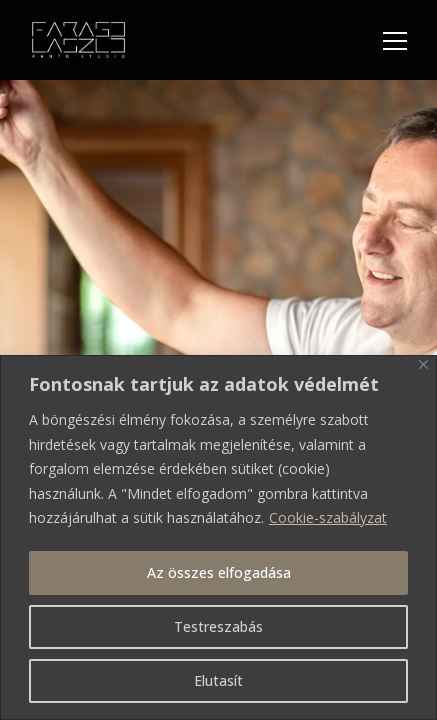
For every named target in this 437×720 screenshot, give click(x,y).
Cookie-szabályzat (328, 517)
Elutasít (218, 680)
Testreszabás (218, 626)
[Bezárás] (423, 364)
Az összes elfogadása (219, 572)
